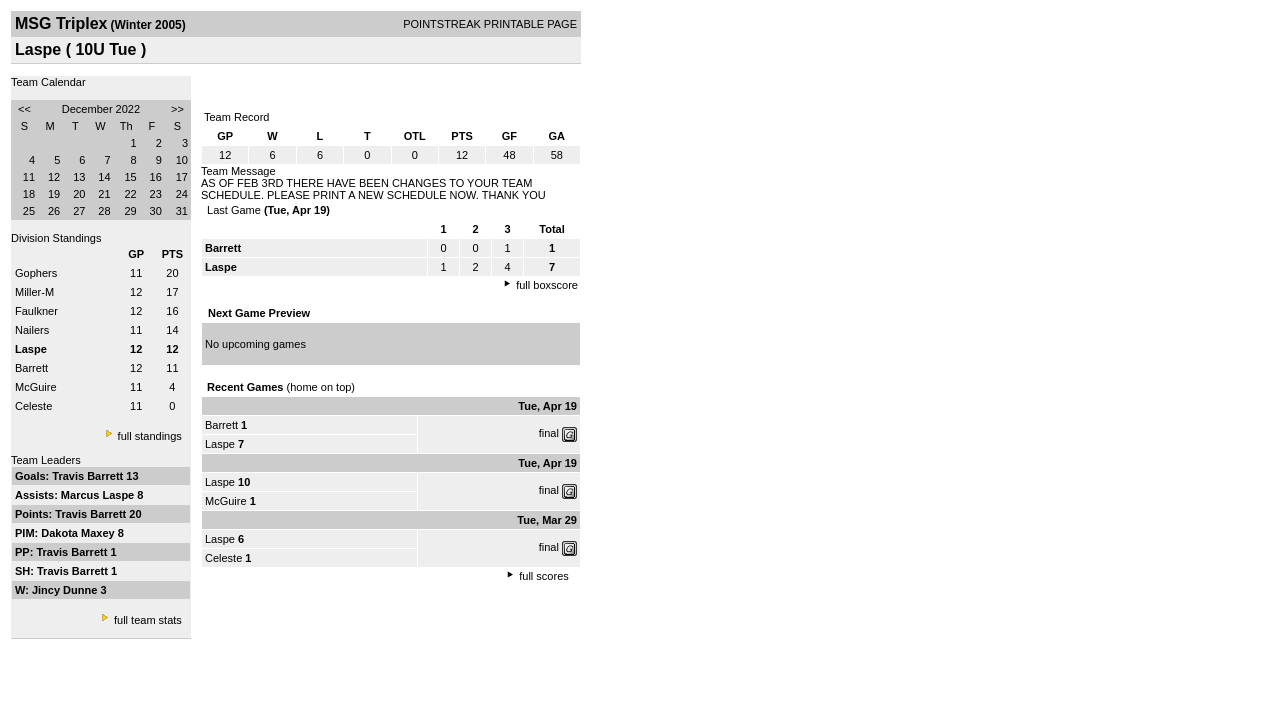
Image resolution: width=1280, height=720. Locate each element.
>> (177, 109)
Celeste (33, 406)
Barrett (31, 368)
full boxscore (547, 285)
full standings (150, 436)
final (549, 433)
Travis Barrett (89, 476)
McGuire (36, 387)
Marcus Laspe (99, 495)
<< (24, 109)
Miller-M (34, 292)
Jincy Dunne (66, 590)
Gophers (36, 273)
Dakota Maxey (79, 533)
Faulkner (36, 311)
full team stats (148, 620)
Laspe (220, 444)
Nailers (32, 330)
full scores (544, 576)
